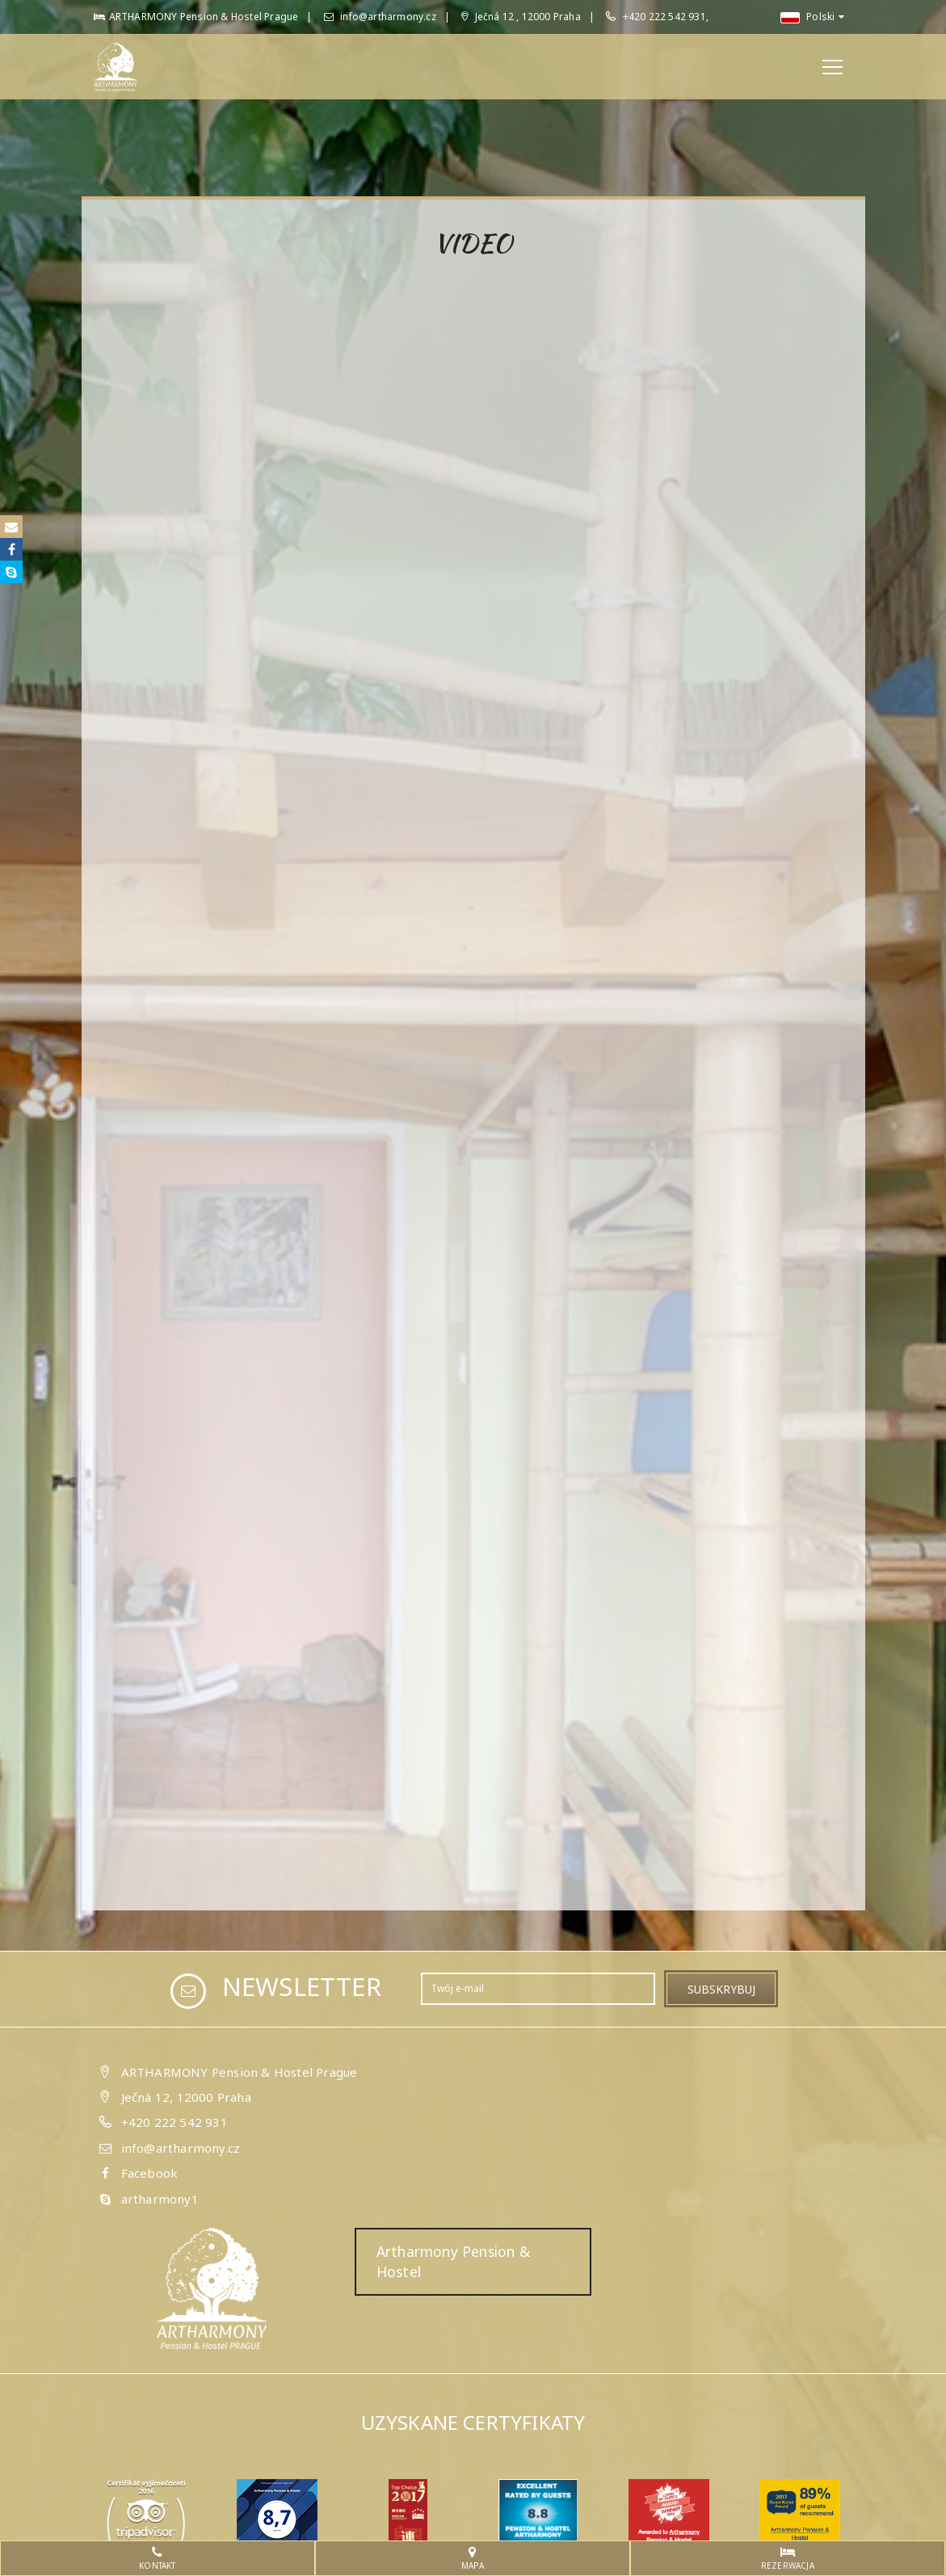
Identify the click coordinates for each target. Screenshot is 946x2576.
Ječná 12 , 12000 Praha (521, 16)
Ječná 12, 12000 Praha (186, 2097)
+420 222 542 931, (665, 16)
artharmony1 (160, 2199)
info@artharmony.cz (380, 16)
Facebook (150, 2173)
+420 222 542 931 (174, 2122)
